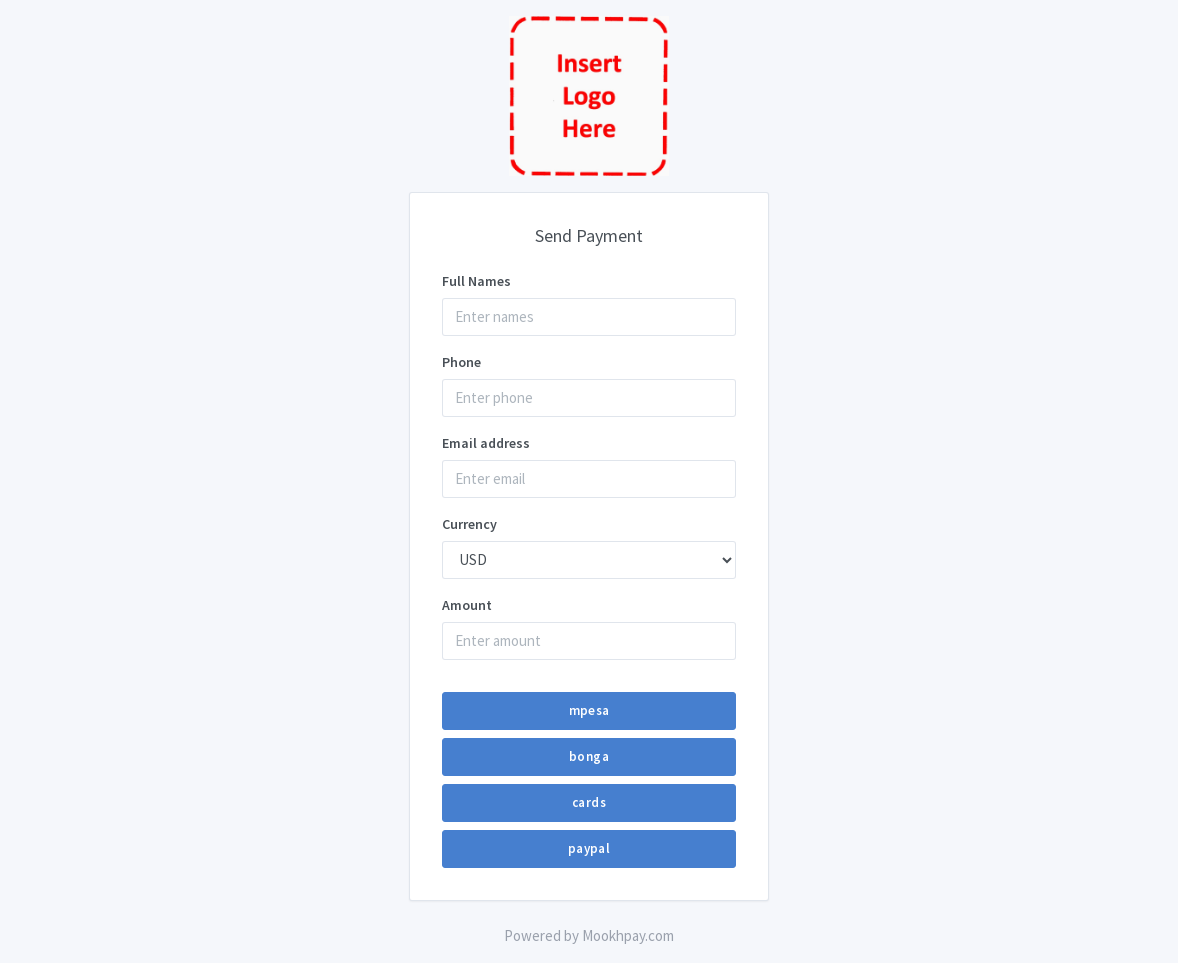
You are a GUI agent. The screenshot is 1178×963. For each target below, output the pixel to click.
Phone (461, 362)
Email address (486, 443)
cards (589, 802)
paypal (589, 848)
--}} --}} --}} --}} (589, 560)
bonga (589, 756)
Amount (467, 605)
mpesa (589, 710)
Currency (469, 524)
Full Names (476, 281)
